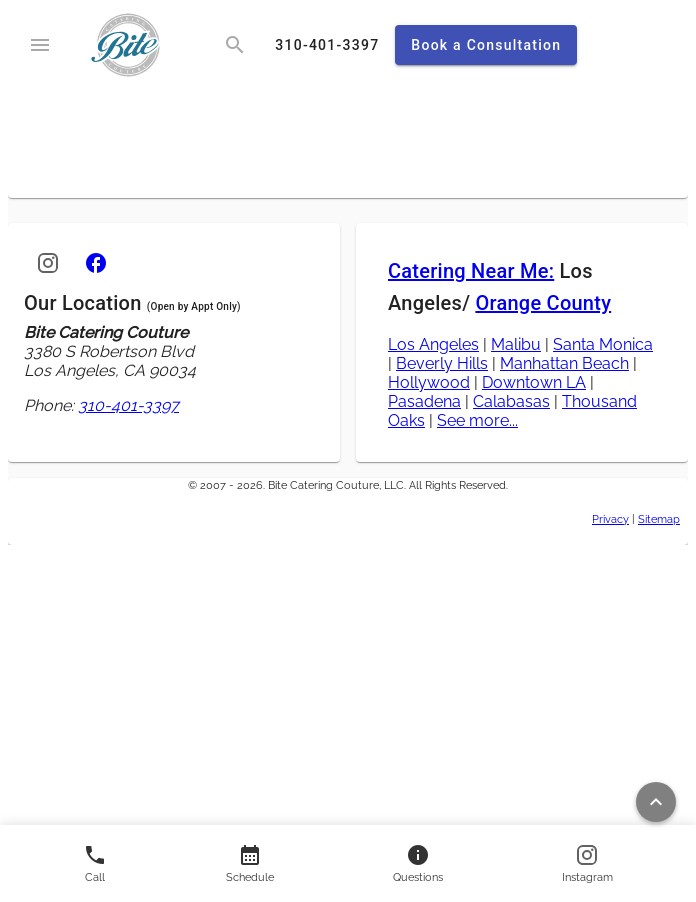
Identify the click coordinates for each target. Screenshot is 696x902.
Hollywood (429, 382)
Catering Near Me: (471, 271)
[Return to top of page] (656, 802)
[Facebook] (96, 263)
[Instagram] (48, 263)
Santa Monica (603, 344)
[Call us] (95, 863)
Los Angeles (433, 344)
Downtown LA (534, 382)
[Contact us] (250, 863)
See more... (477, 420)
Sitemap (659, 519)
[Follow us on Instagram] (587, 863)
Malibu (516, 344)
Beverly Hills (442, 363)
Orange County (543, 303)
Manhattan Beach (564, 363)
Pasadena (424, 401)
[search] (235, 45)
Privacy (610, 519)
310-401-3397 (128, 405)
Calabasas (511, 401)
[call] (327, 45)
